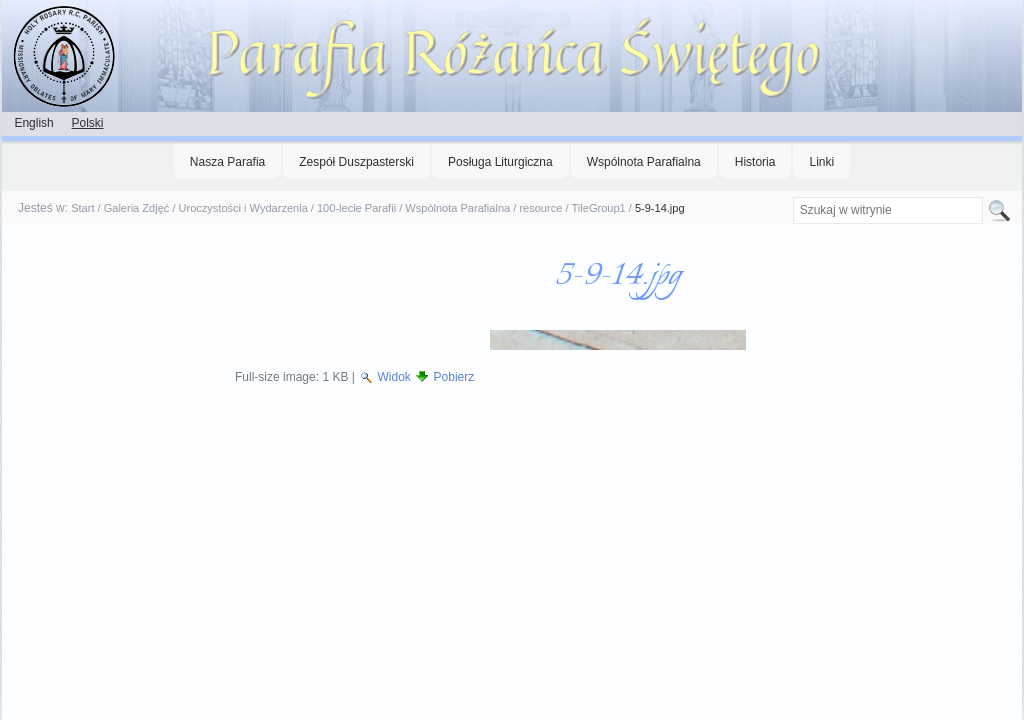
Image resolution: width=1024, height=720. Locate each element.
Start (82, 208)
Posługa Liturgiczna (500, 162)
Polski (87, 123)
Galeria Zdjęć (137, 208)
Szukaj (791, 196)
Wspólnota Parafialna (644, 162)
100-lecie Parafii (356, 208)
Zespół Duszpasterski (356, 162)
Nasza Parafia (227, 162)
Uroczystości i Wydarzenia (243, 208)
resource (540, 208)
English (33, 123)
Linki (821, 162)
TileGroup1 (599, 208)
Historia (755, 162)
